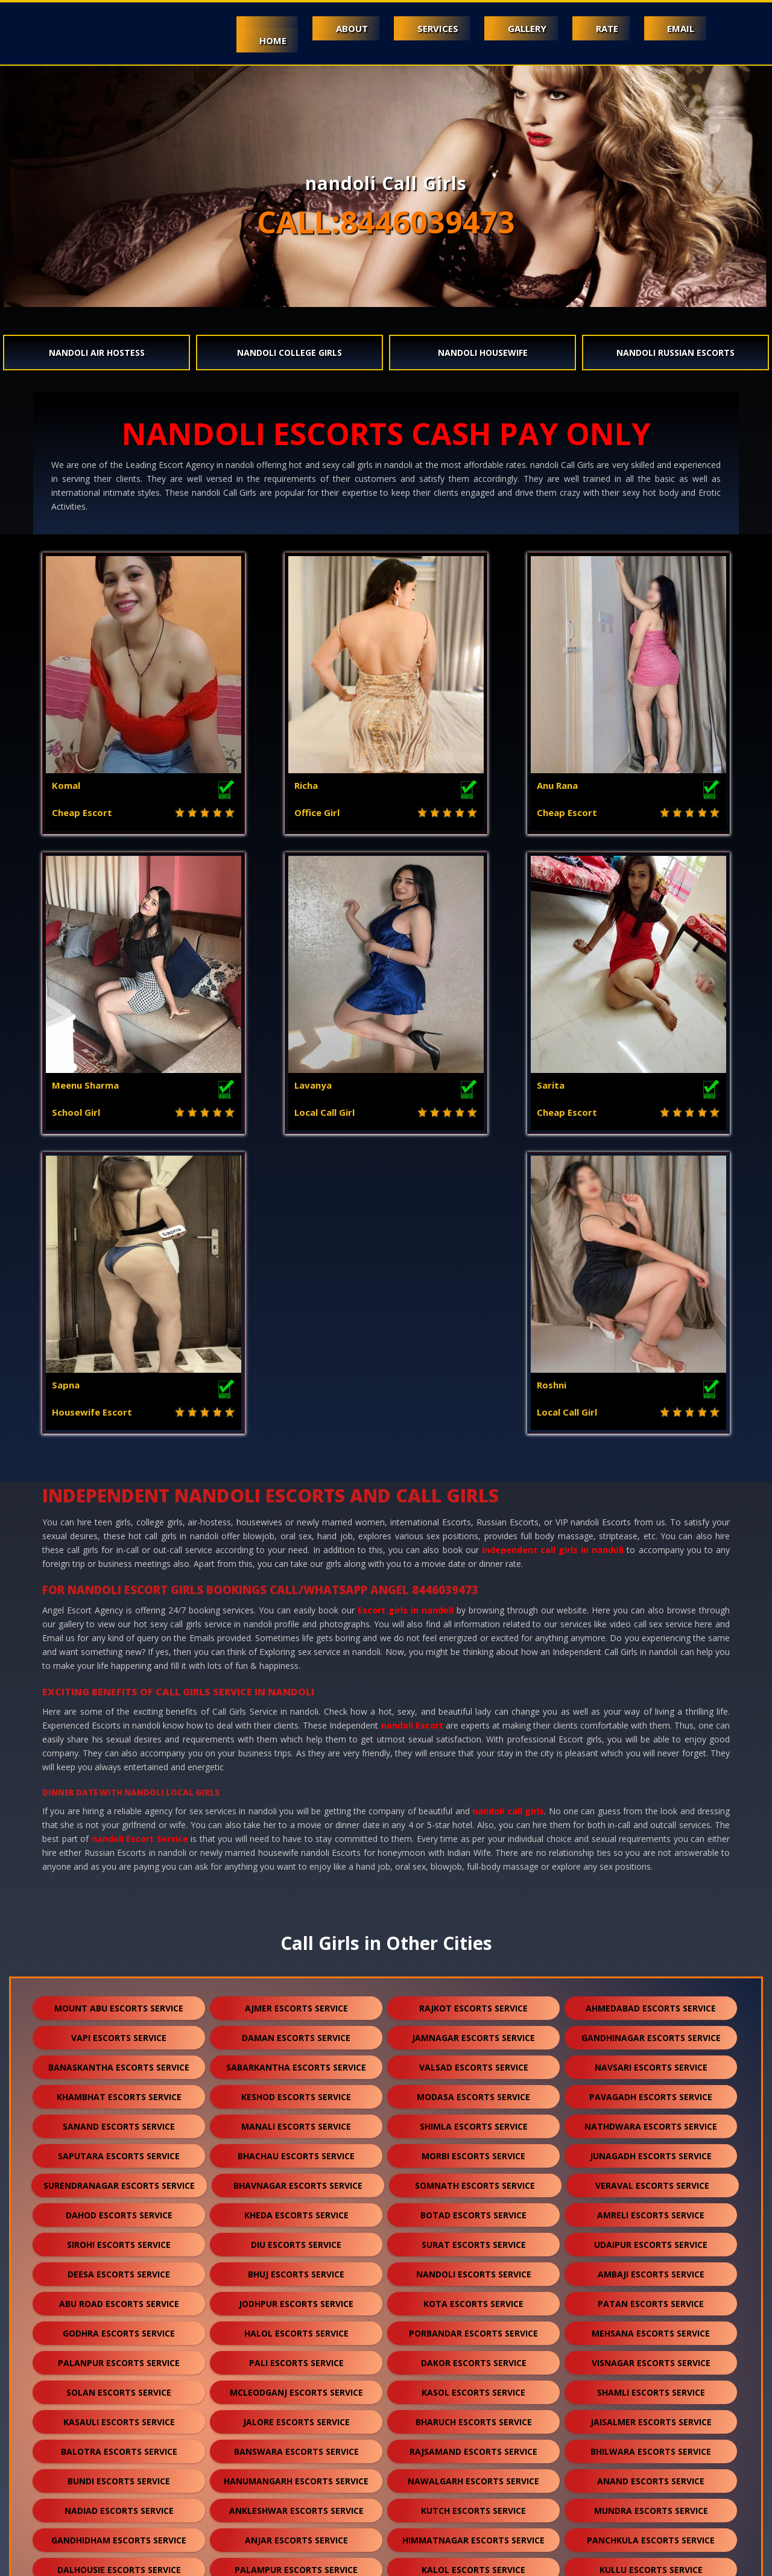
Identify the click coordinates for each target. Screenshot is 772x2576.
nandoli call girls (508, 1511)
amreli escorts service (650, 1915)
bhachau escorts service (296, 1856)
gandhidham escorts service (118, 2240)
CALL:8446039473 (386, 221)
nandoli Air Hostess (97, 352)
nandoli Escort (412, 1425)
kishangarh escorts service (651, 2329)
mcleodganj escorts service (296, 2092)
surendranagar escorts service (119, 1885)
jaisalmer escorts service (651, 2122)
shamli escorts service (651, 2092)
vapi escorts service (118, 1738)
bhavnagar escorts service (297, 1885)
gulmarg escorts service (294, 2506)
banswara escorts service (296, 2151)
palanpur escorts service (119, 2063)
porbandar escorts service (473, 2033)
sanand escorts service (119, 1826)
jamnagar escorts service (473, 1738)
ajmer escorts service (296, 1708)
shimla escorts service (474, 1826)
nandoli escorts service (473, 1974)
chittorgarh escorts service (296, 2329)
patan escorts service (651, 2004)
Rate (604, 28)
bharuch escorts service (474, 2122)
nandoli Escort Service (140, 1539)
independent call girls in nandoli (553, 1250)
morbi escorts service (473, 1856)
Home (262, 40)
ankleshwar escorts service (296, 2211)
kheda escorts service (296, 1915)
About (343, 28)
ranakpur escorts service (119, 2388)
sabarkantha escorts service (296, 1767)
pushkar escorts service (119, 2477)
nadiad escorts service (119, 2211)
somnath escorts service (475, 1885)
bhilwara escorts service (650, 2151)
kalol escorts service (473, 2270)
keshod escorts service (296, 1797)
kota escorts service (473, 2004)
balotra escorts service (119, 2151)
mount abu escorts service (118, 1708)
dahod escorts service (119, 1915)
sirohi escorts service (119, 1945)
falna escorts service (119, 2299)
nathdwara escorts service (650, 1826)
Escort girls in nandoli (406, 1310)
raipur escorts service (115, 2417)
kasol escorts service (473, 2092)
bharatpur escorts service (296, 2388)
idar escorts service (651, 2477)
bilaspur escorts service (474, 2388)
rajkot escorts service (473, 1708)
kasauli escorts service (119, 2122)
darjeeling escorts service (296, 2447)
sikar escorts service (119, 2358)
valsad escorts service (473, 1767)
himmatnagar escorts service (473, 2240)
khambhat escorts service (119, 1797)
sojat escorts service (651, 2388)
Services (431, 28)
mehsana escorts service (651, 2033)
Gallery (522, 28)
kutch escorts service (473, 2211)
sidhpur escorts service (119, 2447)
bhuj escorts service (296, 1974)
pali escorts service (296, 2063)
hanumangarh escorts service (296, 2181)
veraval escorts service (652, 1885)
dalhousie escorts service (119, 2270)
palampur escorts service (296, 2270)
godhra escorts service (119, 2033)
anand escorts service (650, 2181)
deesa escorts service (119, 1974)
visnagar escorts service (651, 2063)
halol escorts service (296, 2033)
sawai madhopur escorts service (296, 2417)
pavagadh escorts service (650, 1797)
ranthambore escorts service (471, 2506)
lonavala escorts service (651, 2447)
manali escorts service (296, 1826)
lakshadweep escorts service (473, 2477)
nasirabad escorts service (296, 2477)
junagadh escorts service (651, 1856)
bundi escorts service (119, 2181)
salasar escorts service (477, 2417)
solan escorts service (118, 2092)
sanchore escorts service (473, 2358)
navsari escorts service (651, 1767)
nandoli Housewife (483, 352)
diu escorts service (296, 1945)
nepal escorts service (473, 2447)
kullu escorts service (651, 2270)
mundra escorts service (651, 2211)
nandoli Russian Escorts (675, 352)
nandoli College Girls (289, 352)
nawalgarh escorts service (473, 2181)
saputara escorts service (119, 1856)
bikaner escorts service (473, 2329)
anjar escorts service (296, 2240)
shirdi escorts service (473, 2299)
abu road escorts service (119, 2004)
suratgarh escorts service (296, 2358)
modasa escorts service (473, 1797)
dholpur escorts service (651, 2299)
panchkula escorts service (651, 2240)
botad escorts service (473, 1915)
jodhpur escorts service (296, 2004)
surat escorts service (474, 1945)
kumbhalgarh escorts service (118, 2329)
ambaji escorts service (651, 1974)
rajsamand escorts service (473, 2151)
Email (680, 28)
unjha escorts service (654, 2417)
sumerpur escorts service (296, 2299)
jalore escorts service (296, 2122)
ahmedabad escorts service (651, 1708)
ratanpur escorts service (650, 2358)
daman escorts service (296, 1738)
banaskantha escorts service (118, 1767)
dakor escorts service (474, 2063)
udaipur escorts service (650, 1945)
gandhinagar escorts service (651, 1738)
